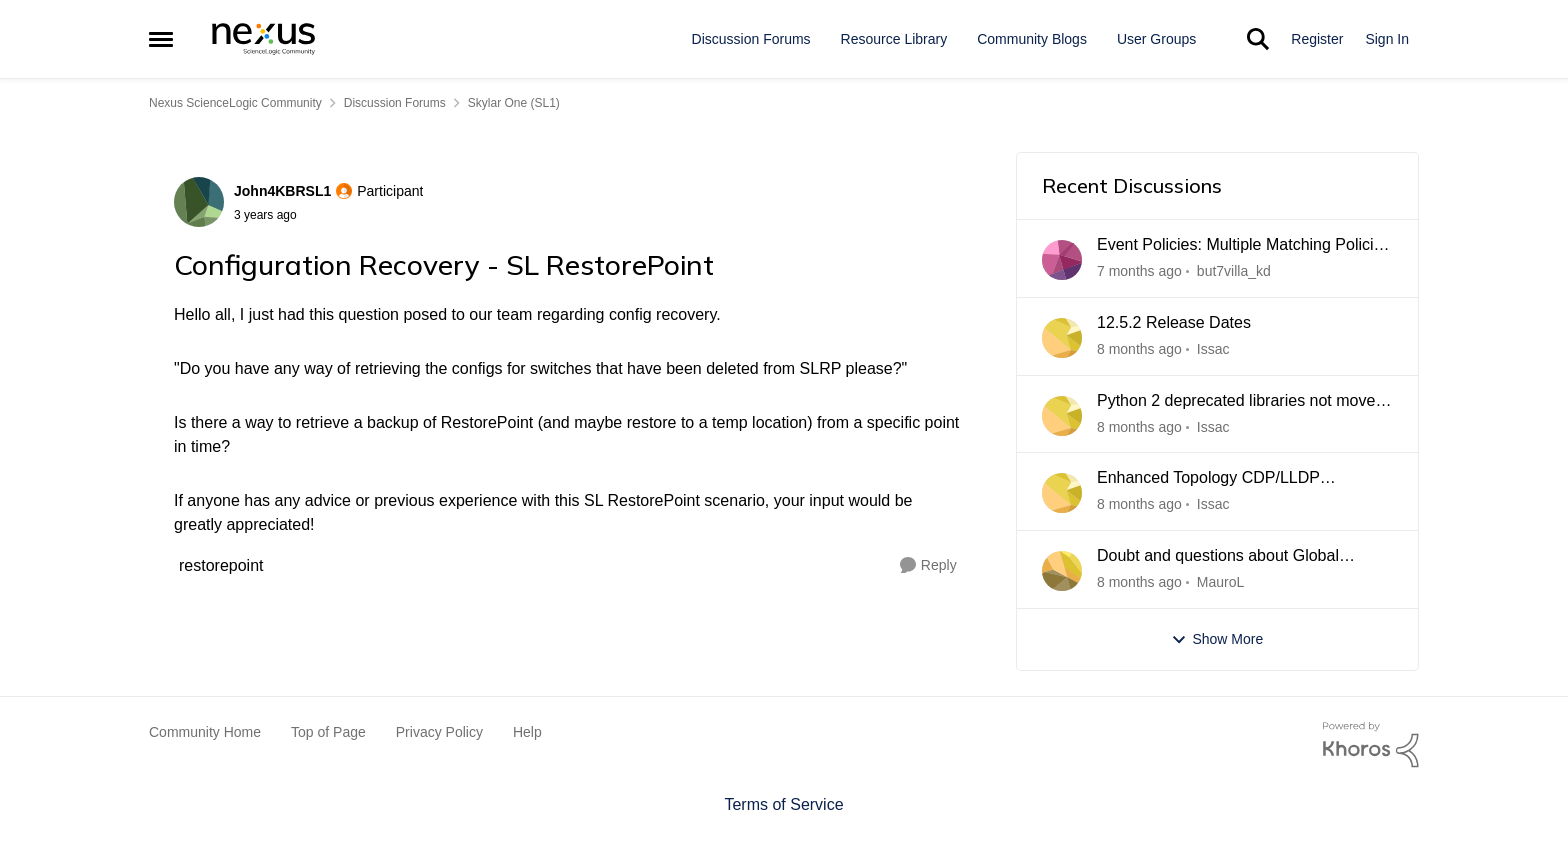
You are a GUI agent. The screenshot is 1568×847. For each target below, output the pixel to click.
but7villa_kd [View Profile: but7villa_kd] (1234, 271)
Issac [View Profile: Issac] (1213, 349)
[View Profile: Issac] (1062, 338)
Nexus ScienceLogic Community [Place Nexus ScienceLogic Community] (235, 103)
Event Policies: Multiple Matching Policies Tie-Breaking (1243, 246)
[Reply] (928, 565)
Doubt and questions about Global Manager (1218, 557)
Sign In (1387, 39)
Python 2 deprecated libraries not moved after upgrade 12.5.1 (1240, 402)
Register (1317, 39)
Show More (1217, 639)
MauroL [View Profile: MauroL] (1220, 582)
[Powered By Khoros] (1371, 745)
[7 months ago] (1139, 271)
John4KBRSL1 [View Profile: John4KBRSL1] (282, 191)
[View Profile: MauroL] (1062, 571)
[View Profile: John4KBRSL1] (199, 202)
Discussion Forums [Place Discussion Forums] (395, 103)
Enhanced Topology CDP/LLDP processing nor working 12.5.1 (1208, 479)
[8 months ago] (1139, 349)
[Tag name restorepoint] (221, 565)
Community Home (205, 732)
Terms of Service (783, 804)
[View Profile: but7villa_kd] (1062, 260)
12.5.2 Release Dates (1174, 322)
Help (527, 732)
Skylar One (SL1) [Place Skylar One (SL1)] (514, 103)
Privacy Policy (439, 732)
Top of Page (328, 732)
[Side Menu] (161, 39)
